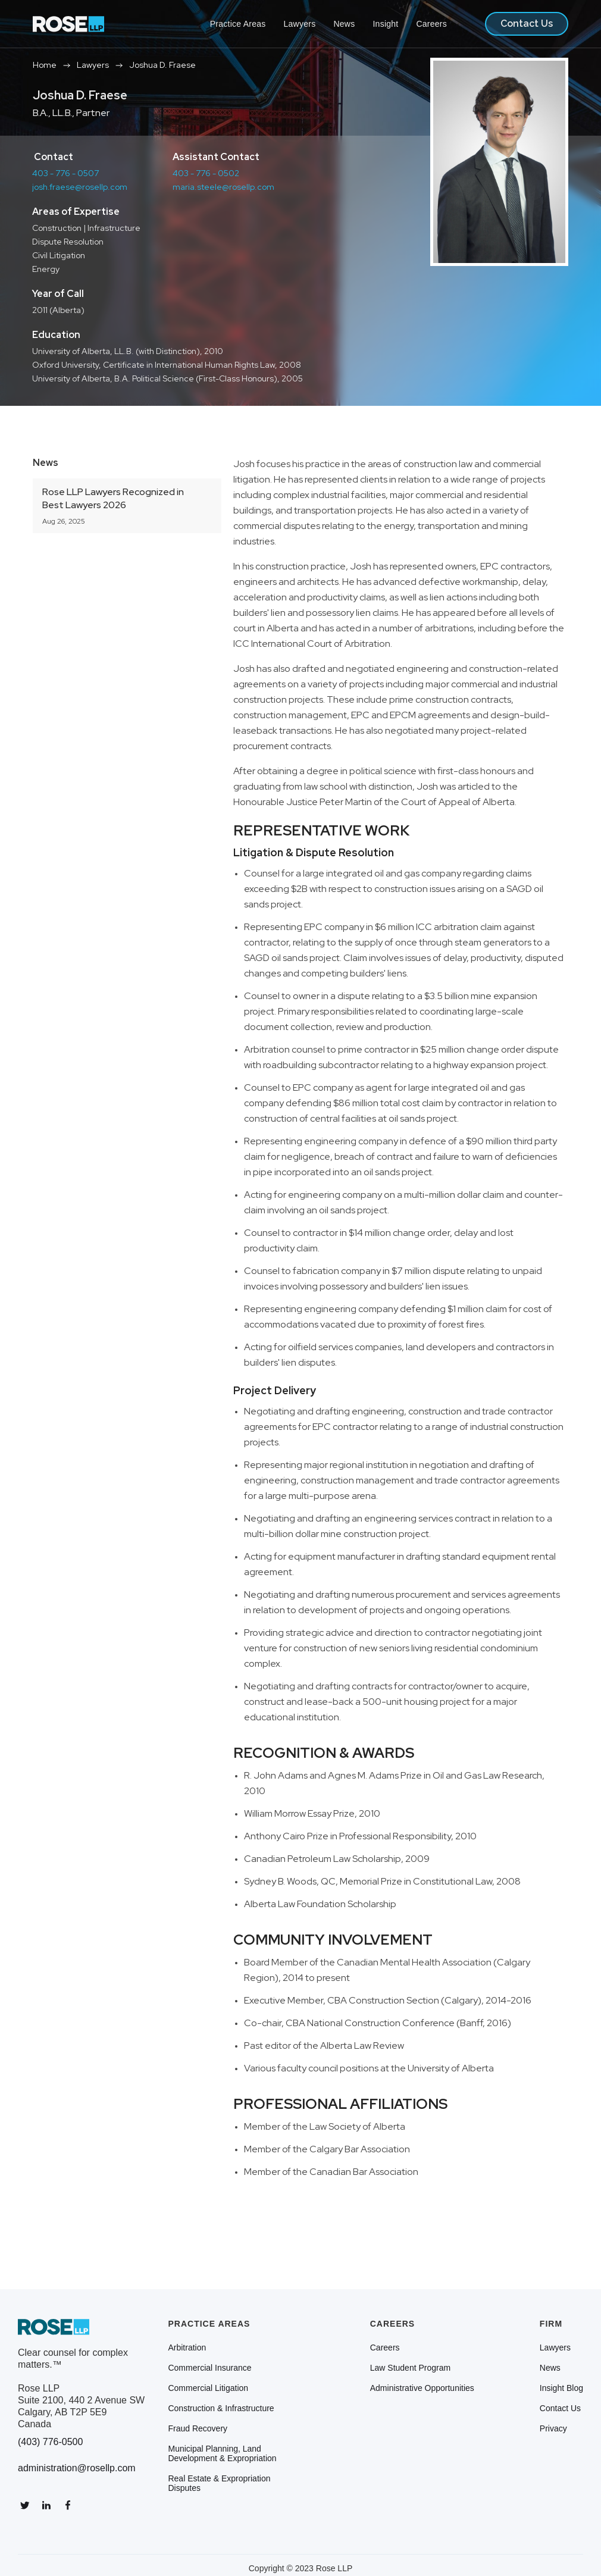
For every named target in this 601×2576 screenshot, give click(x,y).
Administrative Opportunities (422, 2388)
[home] (68, 24)
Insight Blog (561, 2388)
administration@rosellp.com (77, 2468)
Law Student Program (410, 2367)
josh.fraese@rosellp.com (79, 186)
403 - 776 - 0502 (206, 173)
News (344, 24)
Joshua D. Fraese (162, 65)
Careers (431, 24)
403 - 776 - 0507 (65, 173)
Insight (385, 24)
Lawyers (300, 24)
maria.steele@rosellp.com (223, 186)
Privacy (553, 2428)
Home (45, 65)
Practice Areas (238, 24)
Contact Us (526, 23)
